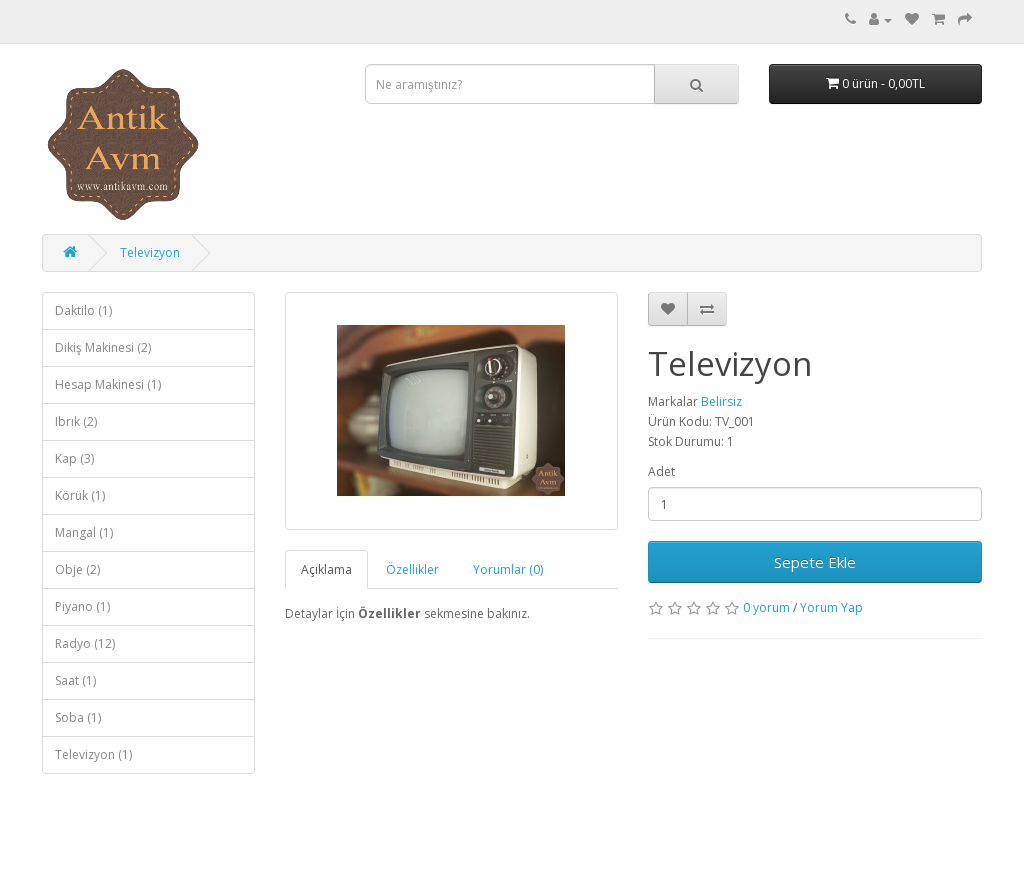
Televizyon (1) (93, 754)
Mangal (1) (84, 532)
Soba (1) (78, 717)
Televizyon (150, 252)
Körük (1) (80, 495)
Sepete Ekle (815, 562)
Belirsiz (721, 401)
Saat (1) (75, 680)
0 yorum (766, 607)
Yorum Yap (831, 607)
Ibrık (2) (76, 421)
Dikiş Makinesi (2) (103, 347)
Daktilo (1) (83, 310)
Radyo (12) (85, 643)
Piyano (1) (82, 606)
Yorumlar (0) (508, 569)
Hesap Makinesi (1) (108, 384)
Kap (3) (74, 458)
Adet (661, 471)
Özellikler (412, 569)
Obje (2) (77, 569)
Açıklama (326, 569)
